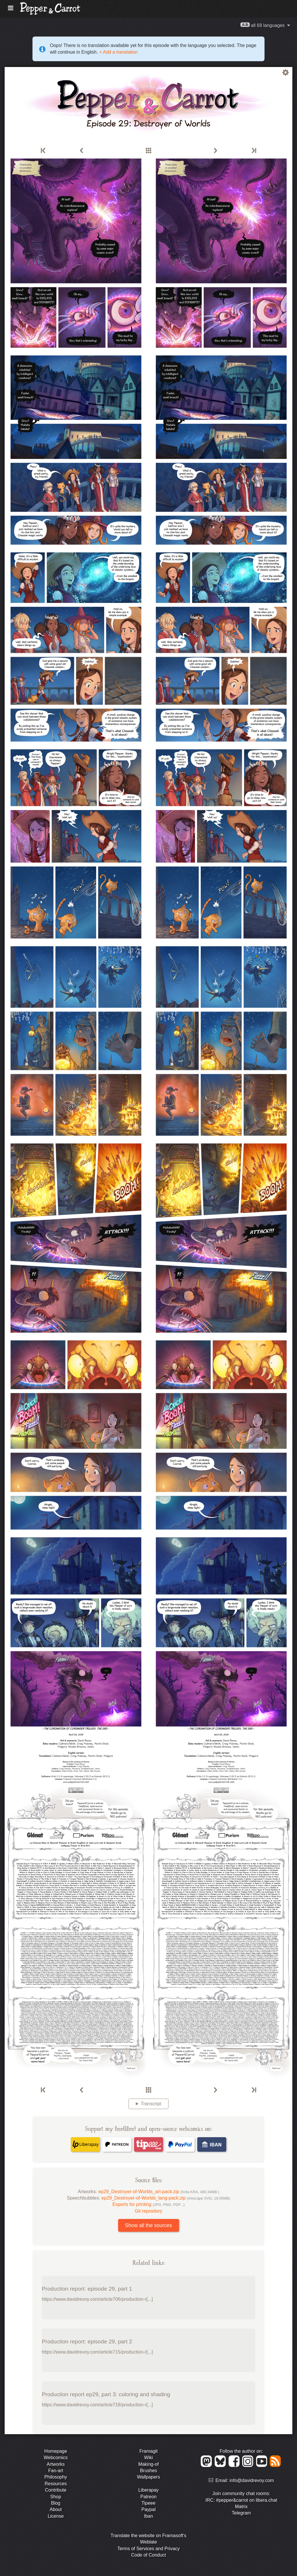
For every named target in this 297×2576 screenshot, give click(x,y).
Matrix (241, 2506)
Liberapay (148, 2490)
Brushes (148, 2470)
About (56, 2509)
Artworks (56, 2464)
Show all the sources (148, 2225)
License (56, 2516)
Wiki (148, 2457)
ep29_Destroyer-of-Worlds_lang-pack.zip (166, 2197)
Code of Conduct (148, 2555)
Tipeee (148, 2503)
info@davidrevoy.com (252, 2480)
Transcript (151, 2103)
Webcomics (56, 2457)
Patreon (148, 2496)
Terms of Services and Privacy (148, 2548)
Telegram (241, 2512)
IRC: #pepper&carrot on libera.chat (241, 2500)
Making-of (148, 2464)
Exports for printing (149, 2204)
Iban (148, 2516)
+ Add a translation (117, 52)
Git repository (148, 2211)
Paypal (149, 2509)
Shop (55, 2496)
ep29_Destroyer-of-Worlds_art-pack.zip (158, 2191)
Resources (56, 2483)
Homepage (55, 2451)
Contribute (55, 2490)
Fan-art (55, 2470)
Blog (55, 2503)
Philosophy (55, 2476)
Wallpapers (148, 2476)
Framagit (148, 2451)
